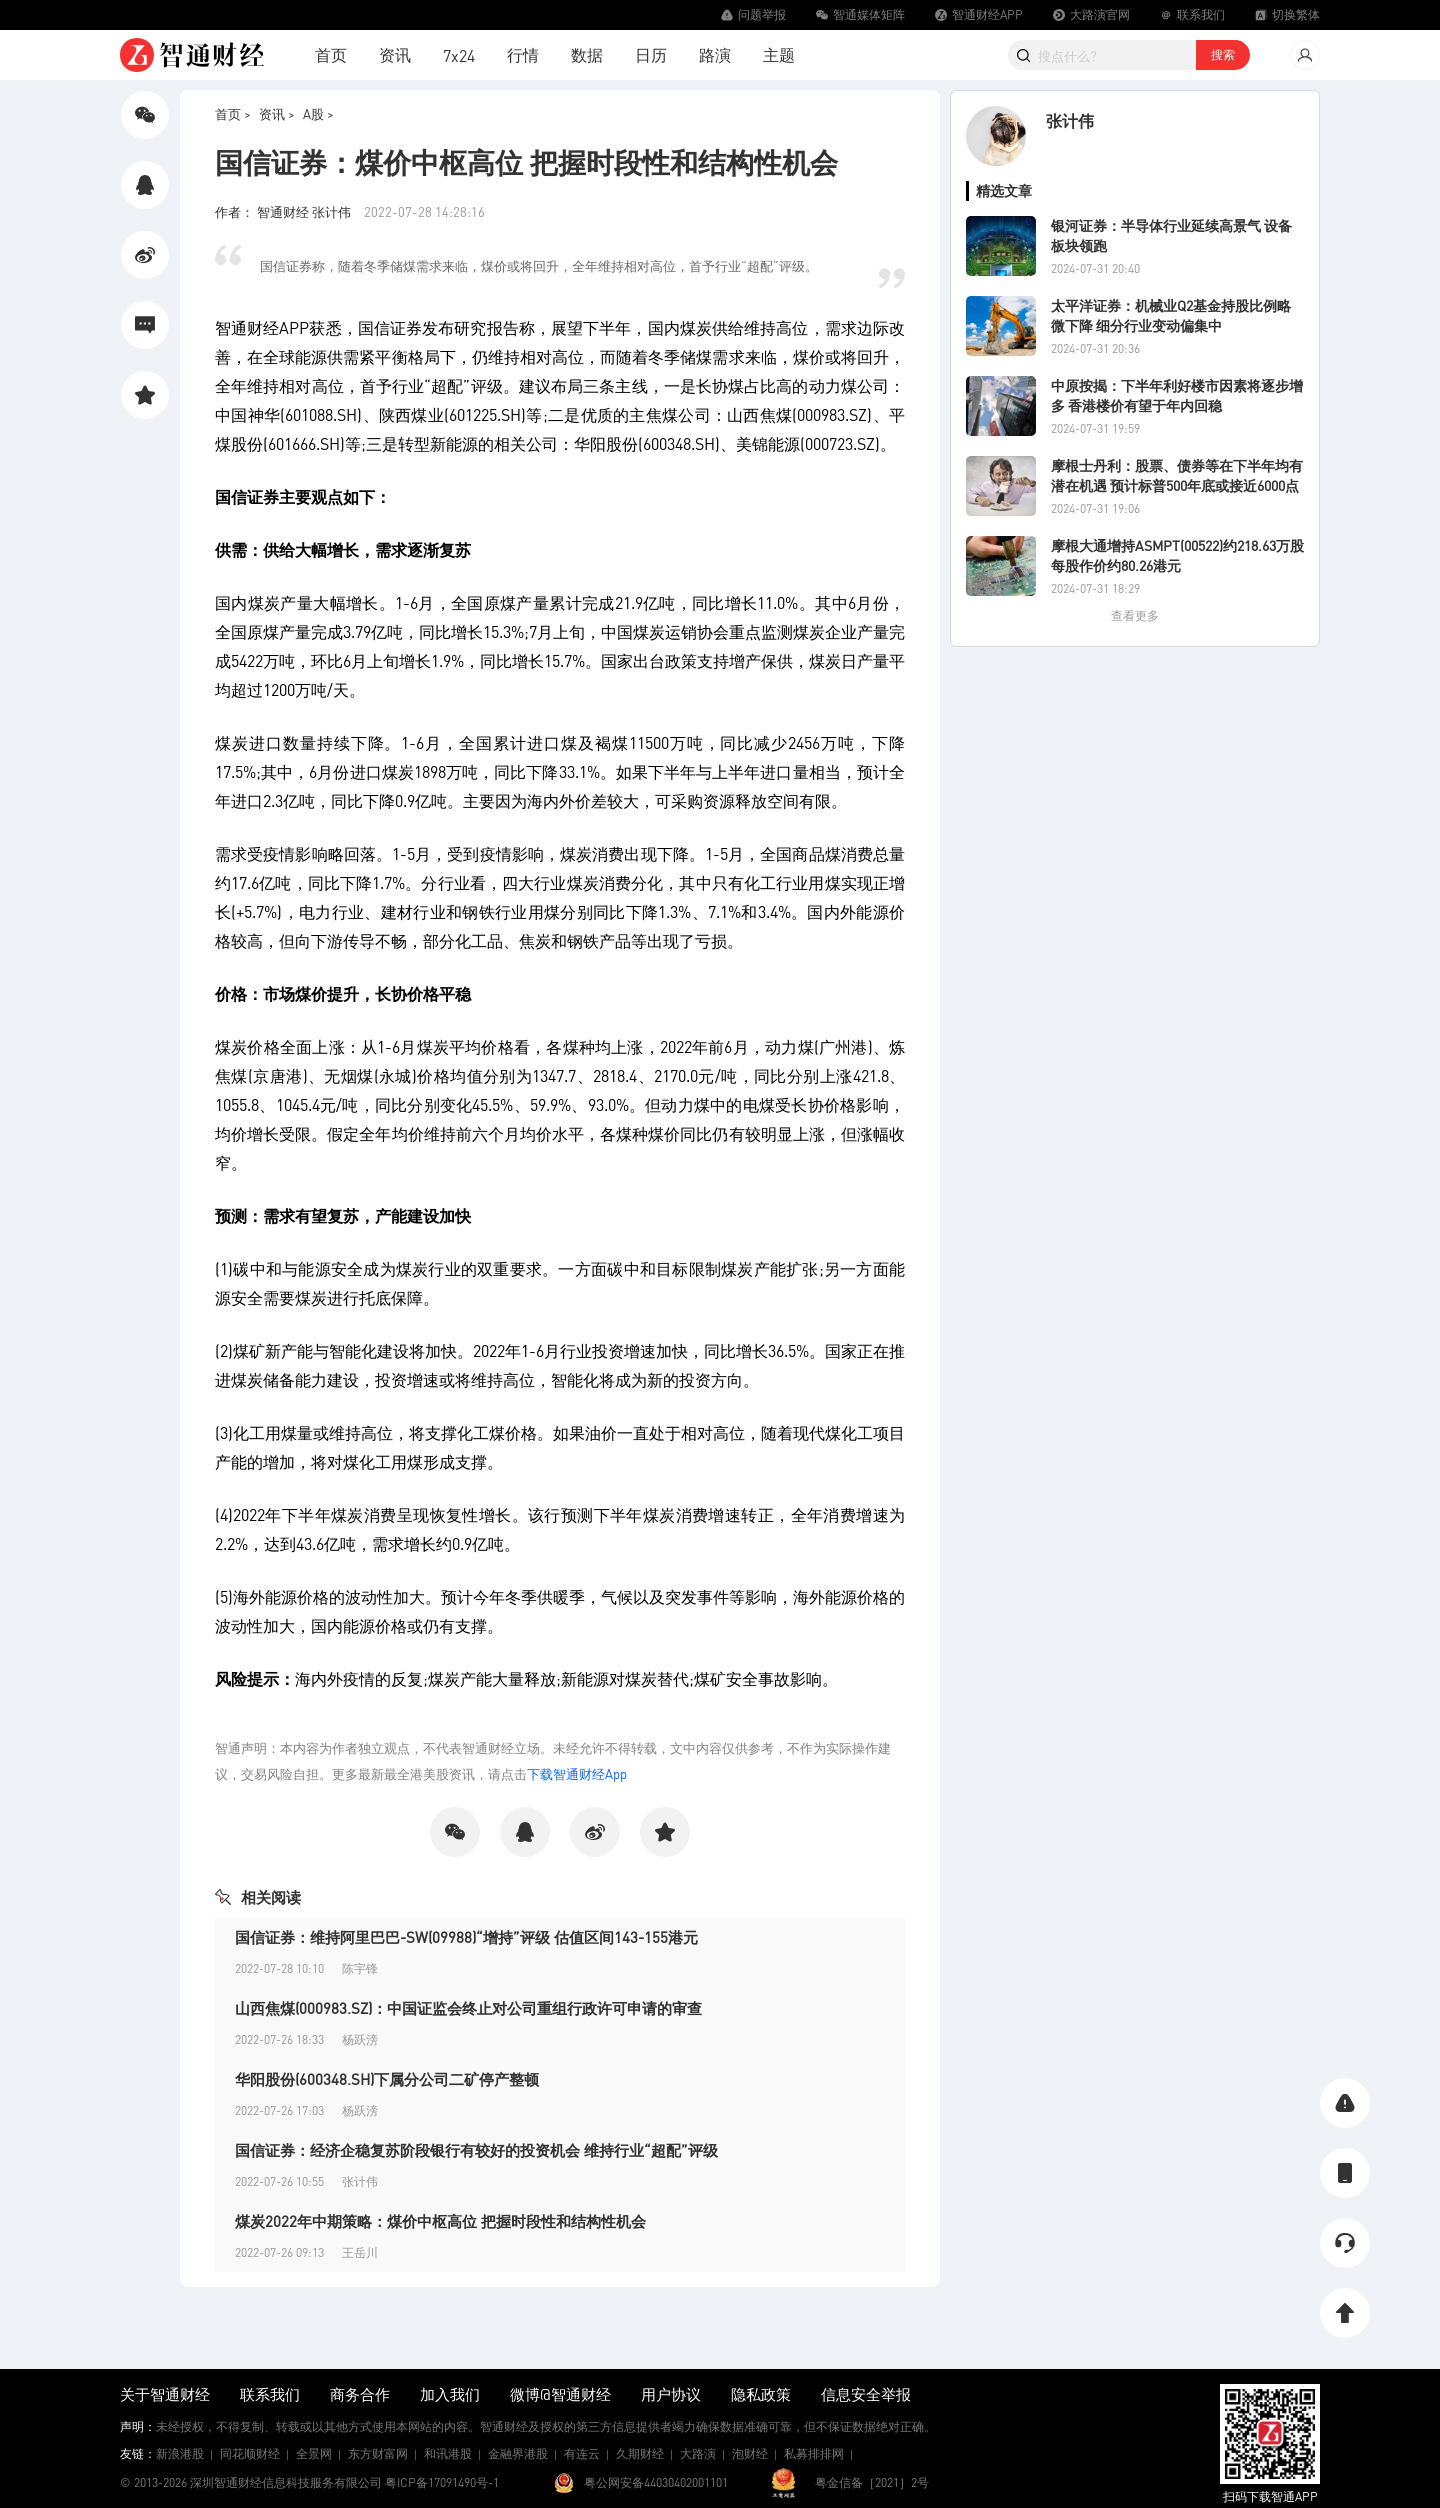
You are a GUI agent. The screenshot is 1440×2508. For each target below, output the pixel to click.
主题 (779, 54)
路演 (715, 54)
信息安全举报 (866, 2394)
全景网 (314, 2453)
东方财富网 (378, 2453)
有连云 (582, 2453)
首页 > (233, 113)
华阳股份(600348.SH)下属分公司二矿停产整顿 (387, 2079)
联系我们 (270, 2394)
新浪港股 (180, 2453)
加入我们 (450, 2394)
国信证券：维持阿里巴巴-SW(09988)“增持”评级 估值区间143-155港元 (466, 1937)
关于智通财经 (165, 2394)
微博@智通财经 (560, 2394)
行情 (523, 54)
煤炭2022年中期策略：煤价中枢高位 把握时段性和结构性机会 (440, 2221)
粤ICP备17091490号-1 (442, 2482)
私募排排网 (814, 2453)
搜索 (1223, 54)
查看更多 (1135, 615)
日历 (651, 54)
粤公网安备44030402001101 (656, 2482)
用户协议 (671, 2394)
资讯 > (277, 113)
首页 (331, 54)
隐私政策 (761, 2394)
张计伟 (1070, 120)
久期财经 (640, 2453)
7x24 (459, 55)
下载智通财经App (577, 1773)
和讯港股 (448, 2453)
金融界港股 (518, 2453)
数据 (587, 54)
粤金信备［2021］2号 (872, 2482)
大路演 (698, 2453)
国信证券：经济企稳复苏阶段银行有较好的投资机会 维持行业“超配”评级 (476, 2150)
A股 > (318, 113)
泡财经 (750, 2453)
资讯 (395, 54)
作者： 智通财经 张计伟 (284, 211)
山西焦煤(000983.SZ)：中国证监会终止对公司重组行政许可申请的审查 (468, 2008)
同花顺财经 (250, 2453)
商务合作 (360, 2394)
